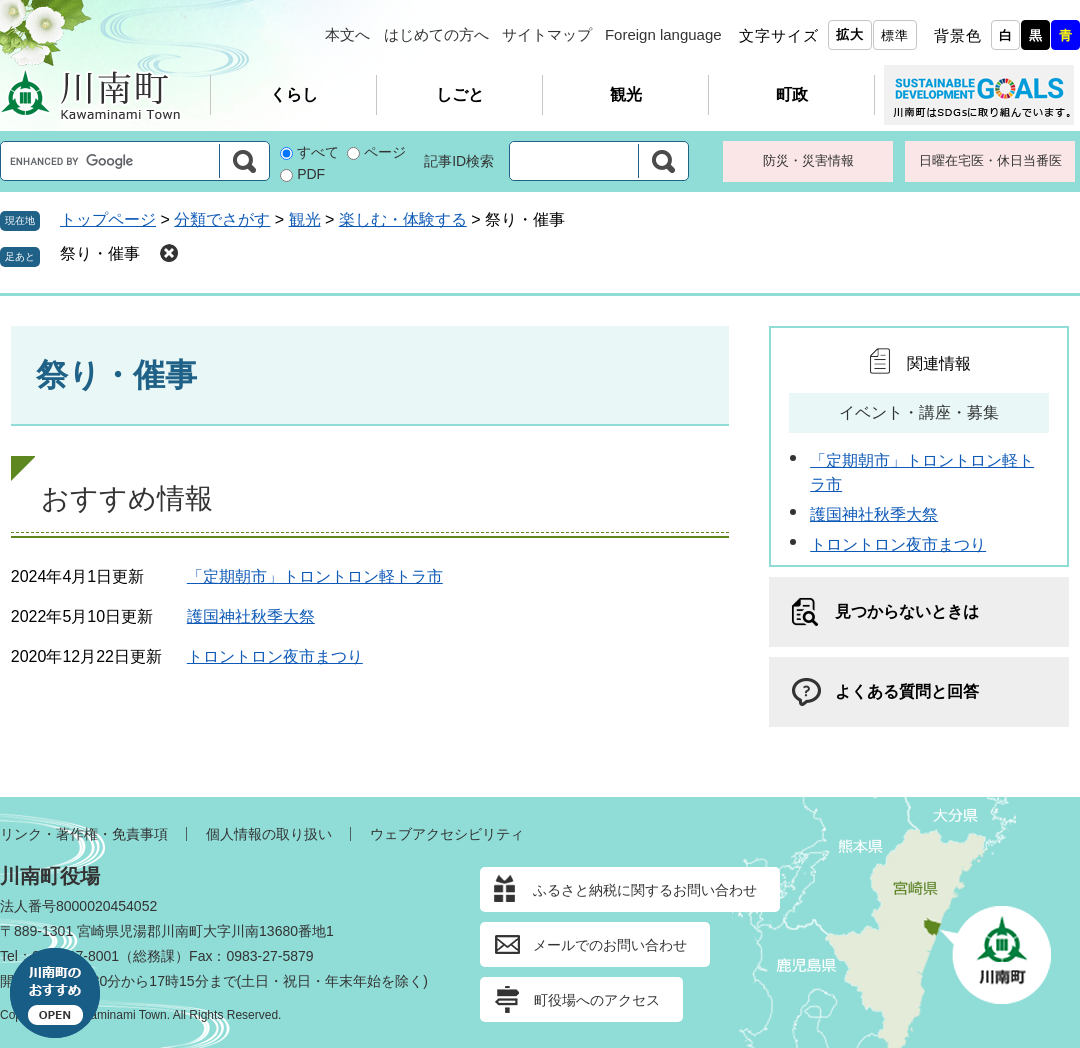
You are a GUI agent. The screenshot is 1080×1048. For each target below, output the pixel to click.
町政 (792, 94)
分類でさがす (222, 219)
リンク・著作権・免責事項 (84, 834)
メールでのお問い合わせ (610, 945)
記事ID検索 (459, 161)
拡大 (850, 34)
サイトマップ (547, 34)
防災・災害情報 (808, 160)
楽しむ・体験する (403, 219)
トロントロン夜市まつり (275, 656)
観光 (626, 94)
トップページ (108, 219)
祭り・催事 (100, 253)
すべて (318, 152)
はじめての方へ (436, 34)
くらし (294, 94)
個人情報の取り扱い (269, 834)
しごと (460, 94)
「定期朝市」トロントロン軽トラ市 (315, 576)
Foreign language (663, 34)
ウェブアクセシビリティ (447, 834)
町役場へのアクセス (597, 1000)
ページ (385, 152)
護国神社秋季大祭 (251, 616)
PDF (311, 174)
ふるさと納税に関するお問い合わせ (645, 890)
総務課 (154, 956)
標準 (895, 35)
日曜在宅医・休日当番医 (990, 160)
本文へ (347, 34)
